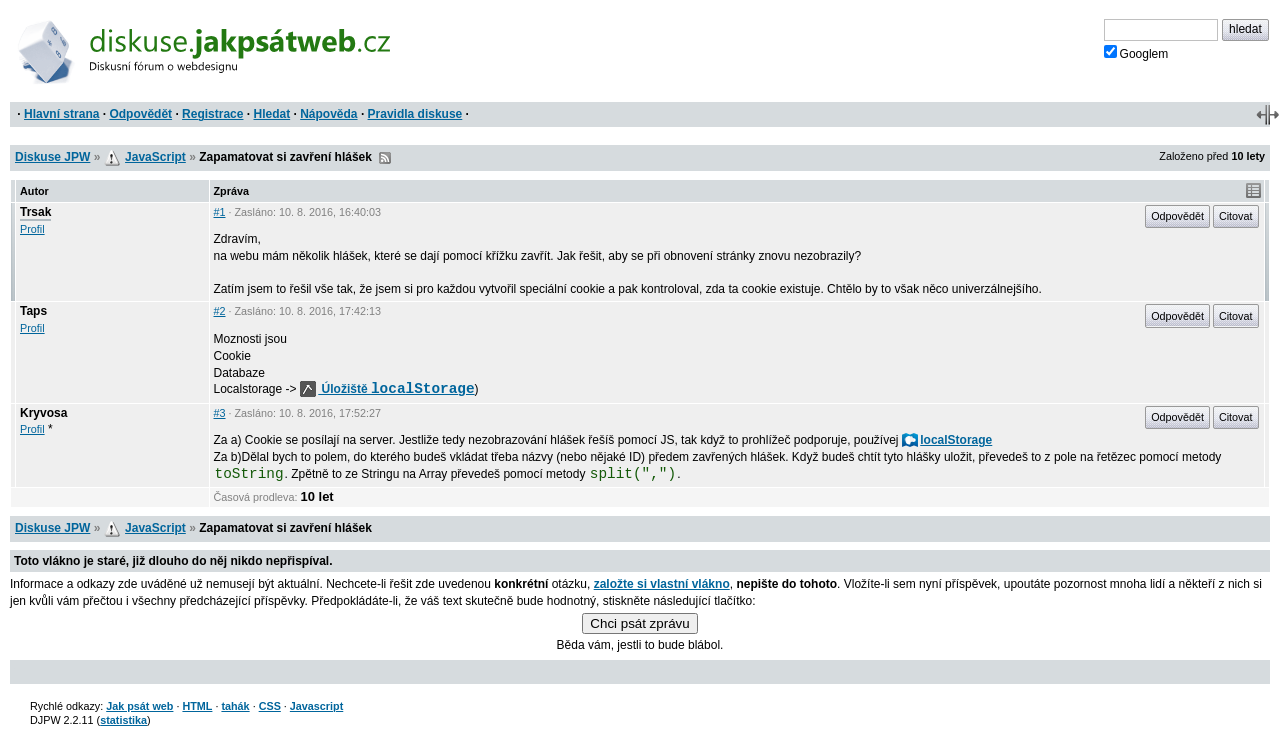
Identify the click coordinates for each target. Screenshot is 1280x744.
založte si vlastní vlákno (662, 584)
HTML (197, 706)
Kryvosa (43, 413)
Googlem (1136, 53)
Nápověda (328, 114)
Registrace (212, 114)
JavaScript (155, 157)
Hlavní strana (61, 114)
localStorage (947, 440)
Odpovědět (140, 114)
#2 (220, 311)
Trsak (35, 212)
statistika (123, 720)
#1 (220, 212)
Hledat (271, 114)
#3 (220, 413)
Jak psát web (139, 706)
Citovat (1236, 216)
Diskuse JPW (52, 157)
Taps (33, 311)
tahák (235, 706)
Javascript (316, 706)
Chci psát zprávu (639, 623)
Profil (32, 229)
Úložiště (387, 389)
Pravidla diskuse (415, 114)
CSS (270, 706)
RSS (385, 158)
